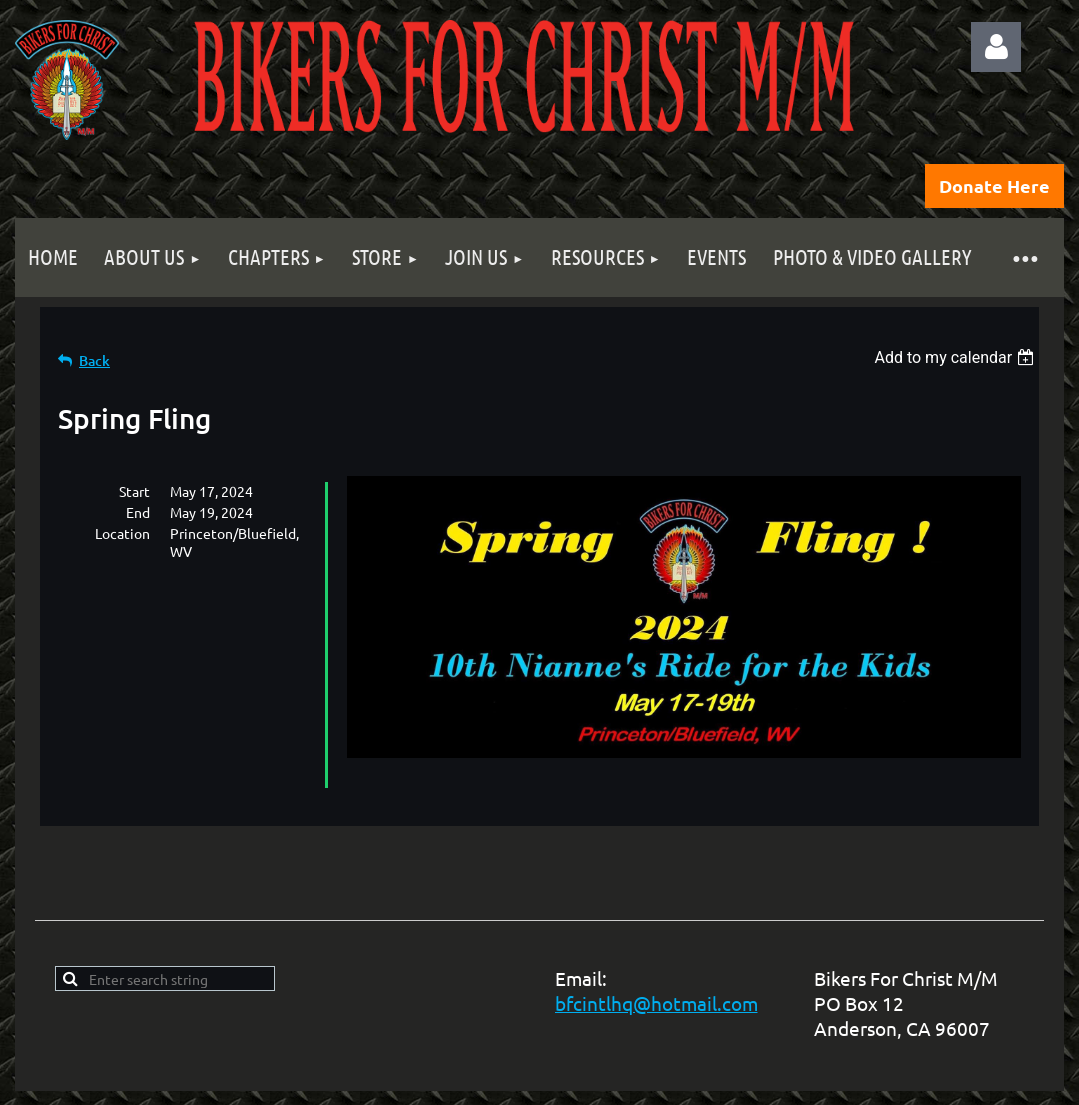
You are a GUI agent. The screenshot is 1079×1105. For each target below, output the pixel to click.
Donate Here (994, 185)
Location (122, 533)
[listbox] (956, 357)
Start (134, 491)
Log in (996, 47)
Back (94, 360)
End (138, 512)
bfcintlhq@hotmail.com (656, 1003)
